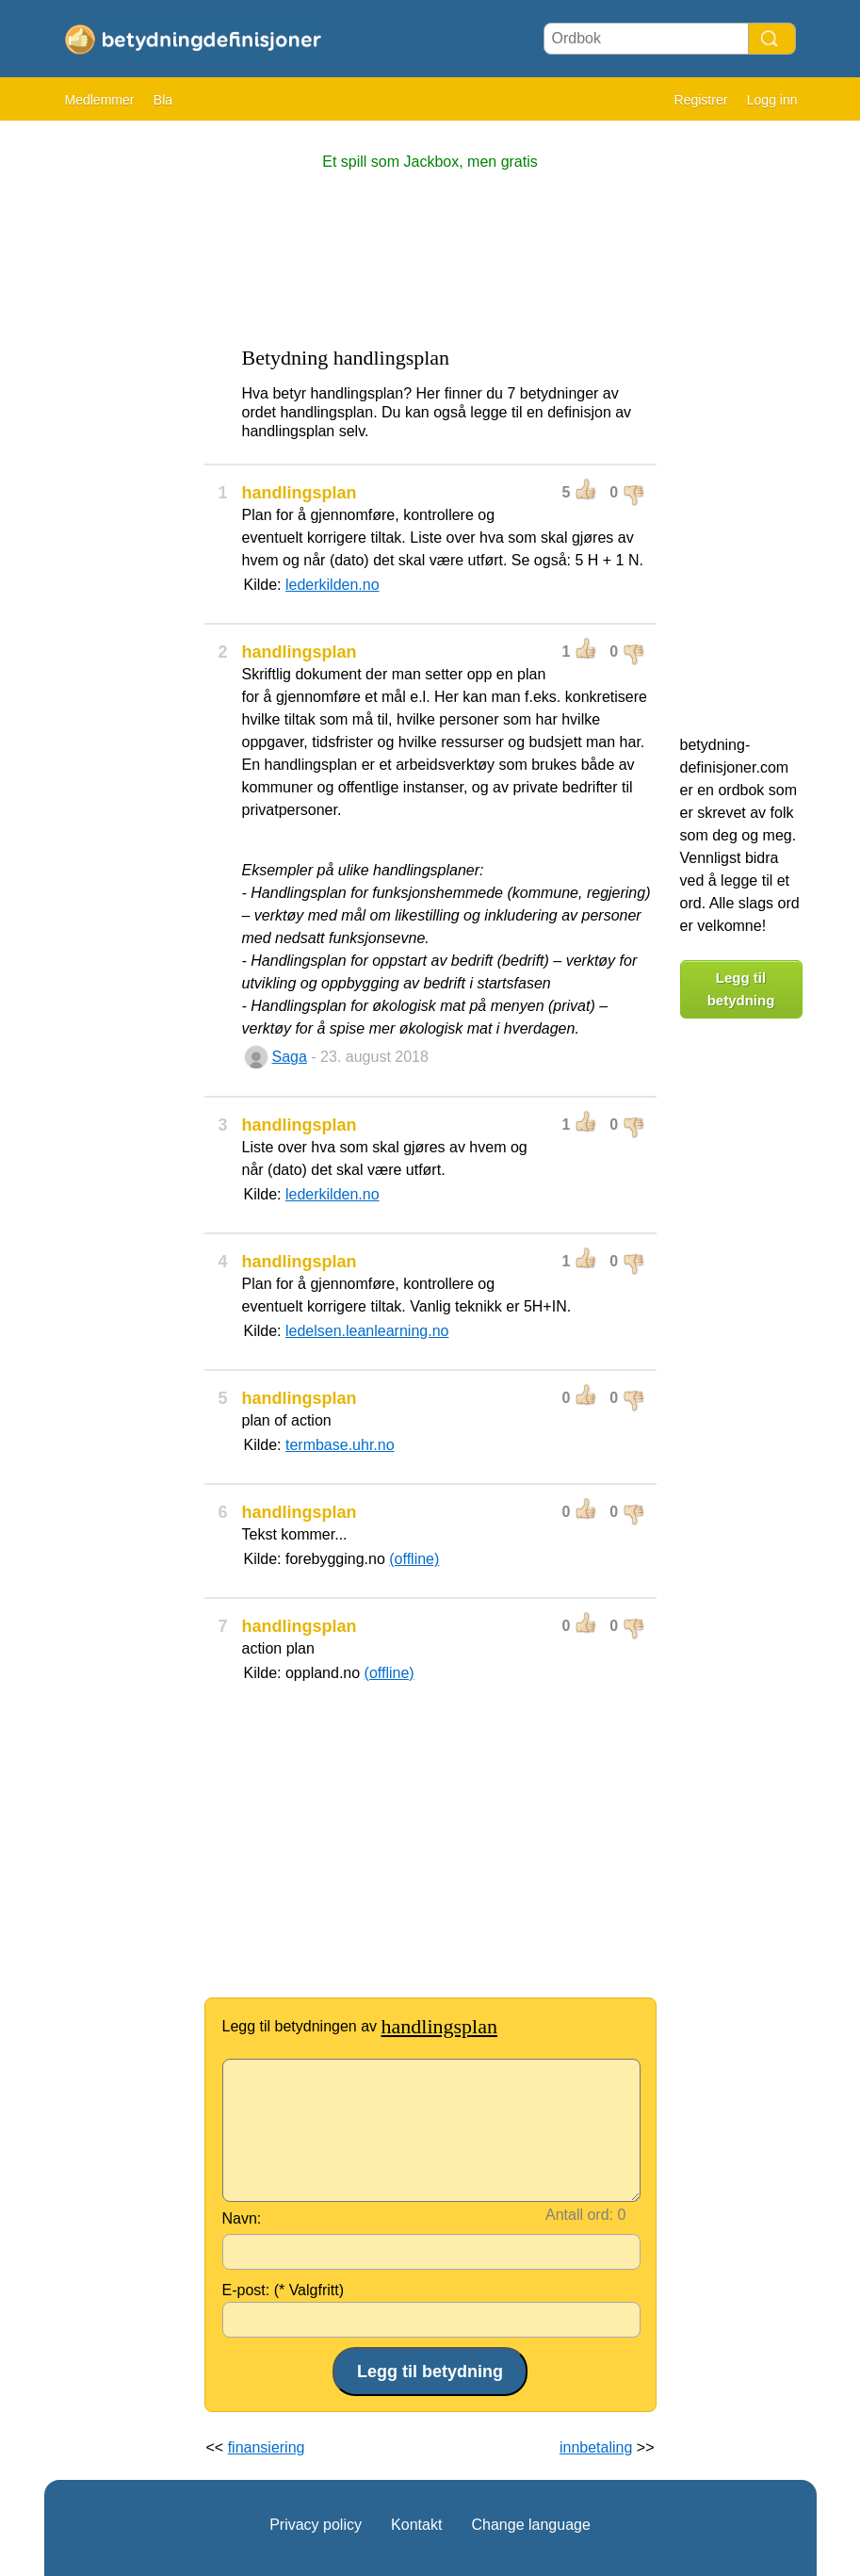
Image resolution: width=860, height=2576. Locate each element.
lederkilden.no (332, 585)
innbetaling (596, 2447)
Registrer (701, 99)
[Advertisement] (119, 414)
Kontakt (416, 2525)
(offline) (414, 1559)
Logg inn (772, 99)
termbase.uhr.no (340, 1445)
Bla (163, 99)
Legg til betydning (741, 989)
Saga (289, 1057)
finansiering (266, 2447)
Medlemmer (100, 99)
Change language (530, 2525)
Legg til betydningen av (359, 2026)
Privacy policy (315, 2525)
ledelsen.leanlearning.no (366, 1331)
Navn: (242, 2218)
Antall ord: (579, 2215)
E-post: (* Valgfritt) (283, 2290)
